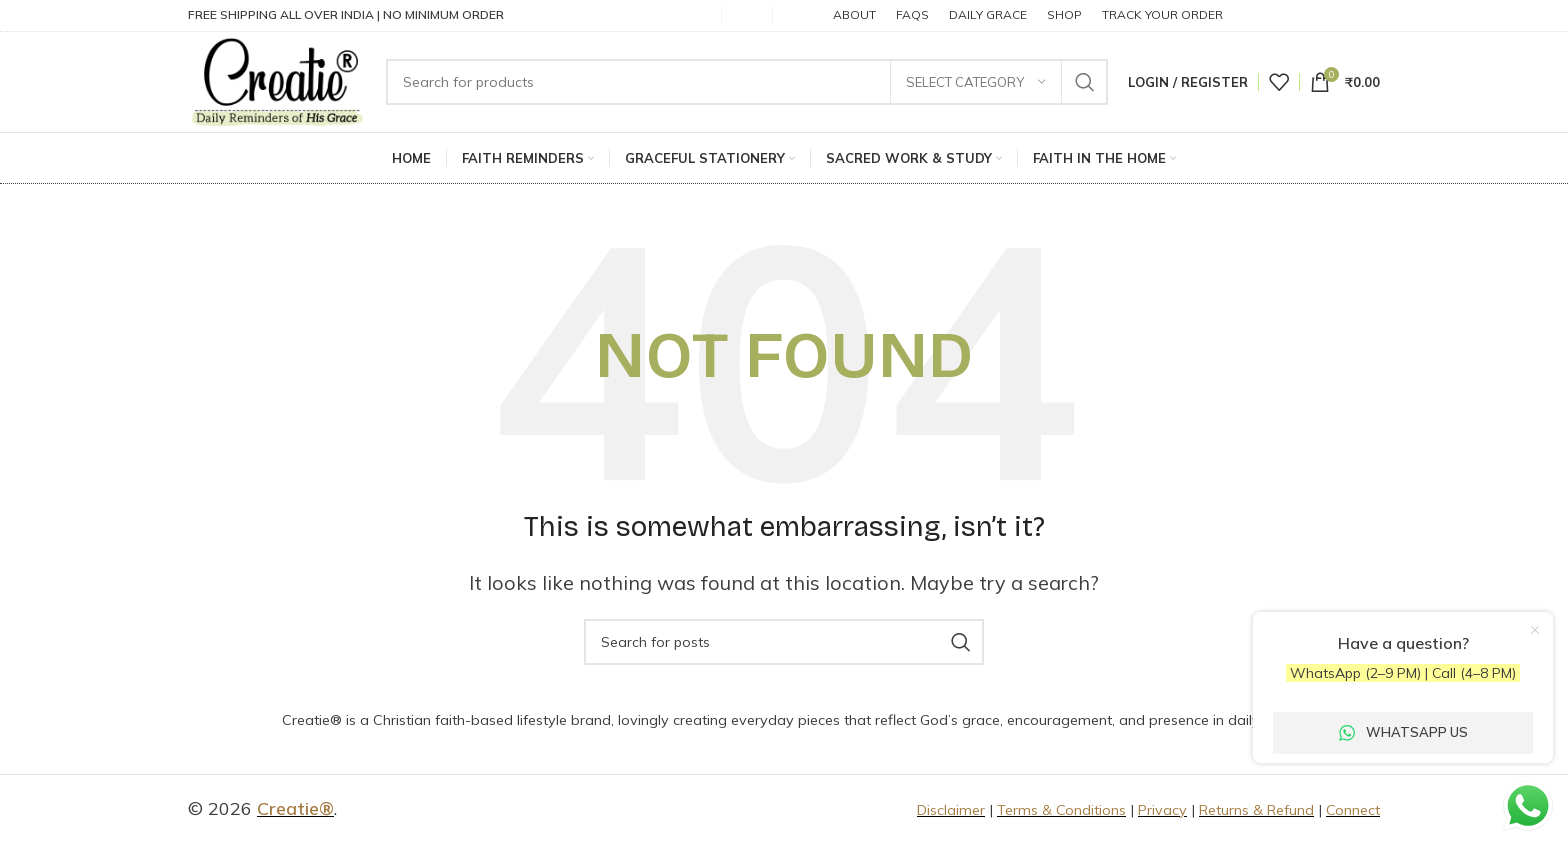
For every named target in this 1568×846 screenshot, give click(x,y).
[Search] (750, 83)
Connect (1353, 812)
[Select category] (976, 83)
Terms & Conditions (1061, 812)
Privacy (1162, 812)
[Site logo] (280, 81)
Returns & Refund (1256, 812)
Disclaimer (951, 812)
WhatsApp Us (1403, 732)
